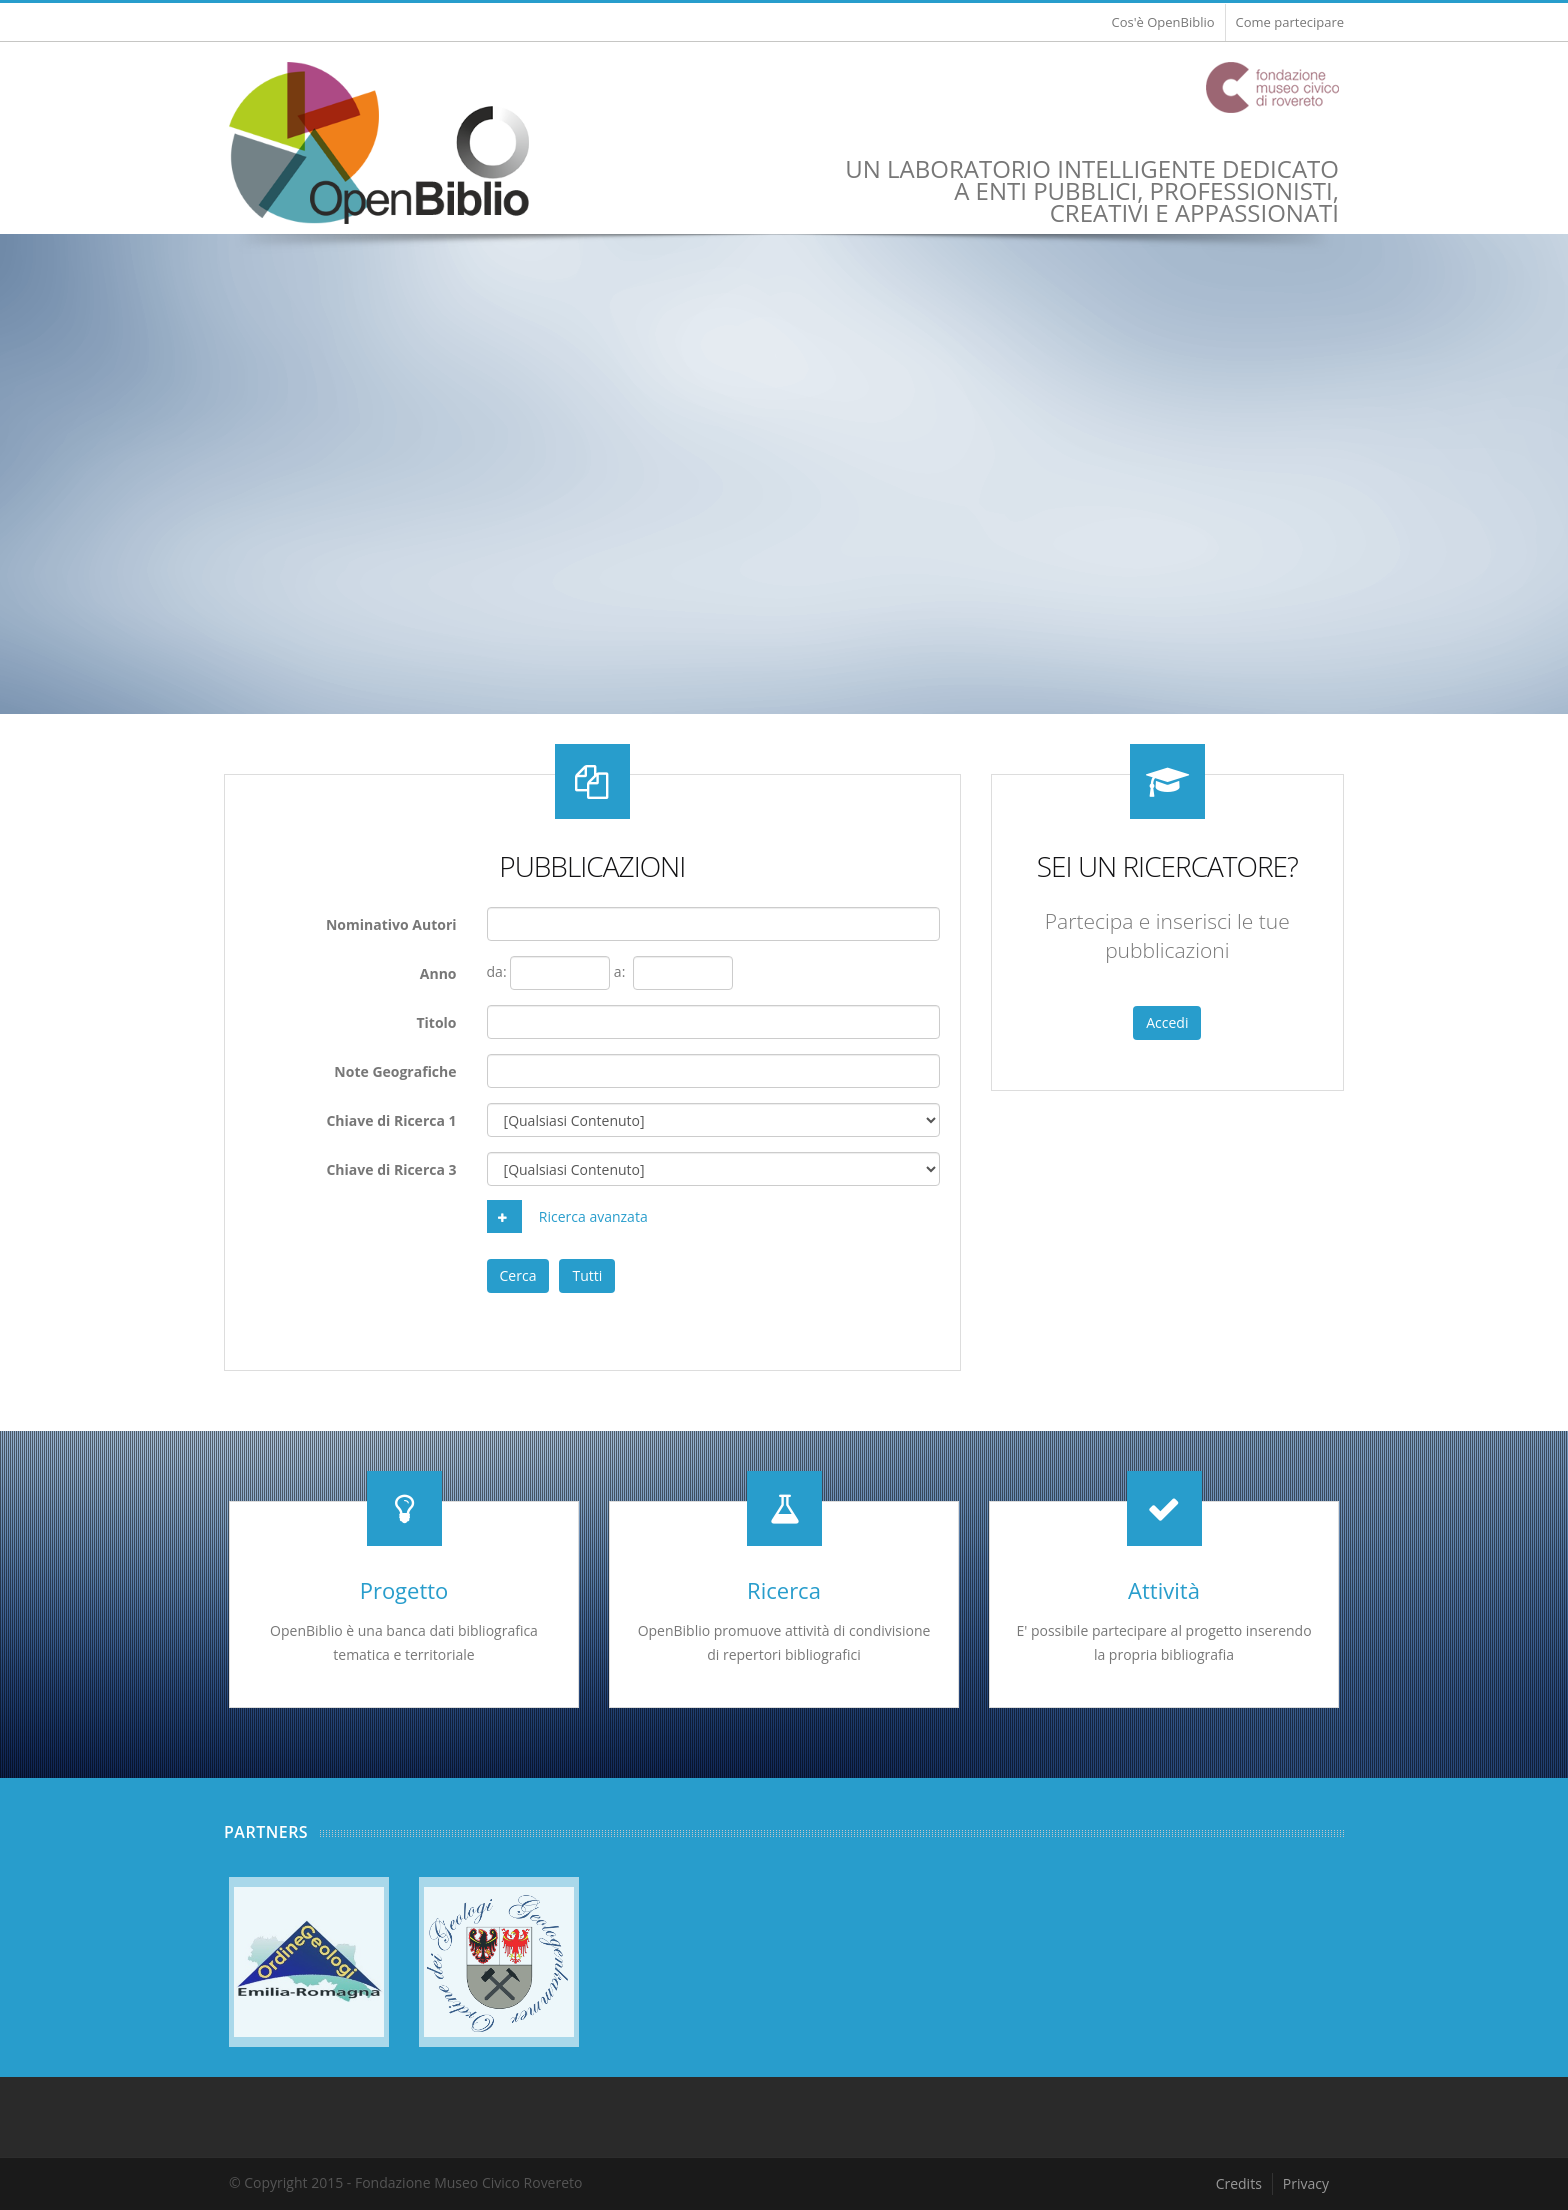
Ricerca (784, 1590)
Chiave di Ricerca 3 (391, 1169)
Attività (1164, 1590)
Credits (1239, 2183)
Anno (438, 973)
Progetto (404, 1590)
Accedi (1167, 1022)
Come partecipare (1290, 22)
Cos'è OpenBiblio (1162, 22)
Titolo (436, 1022)
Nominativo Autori (391, 924)
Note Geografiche (395, 1071)
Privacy (1306, 2183)
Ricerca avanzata (567, 1217)
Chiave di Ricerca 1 (391, 1120)
